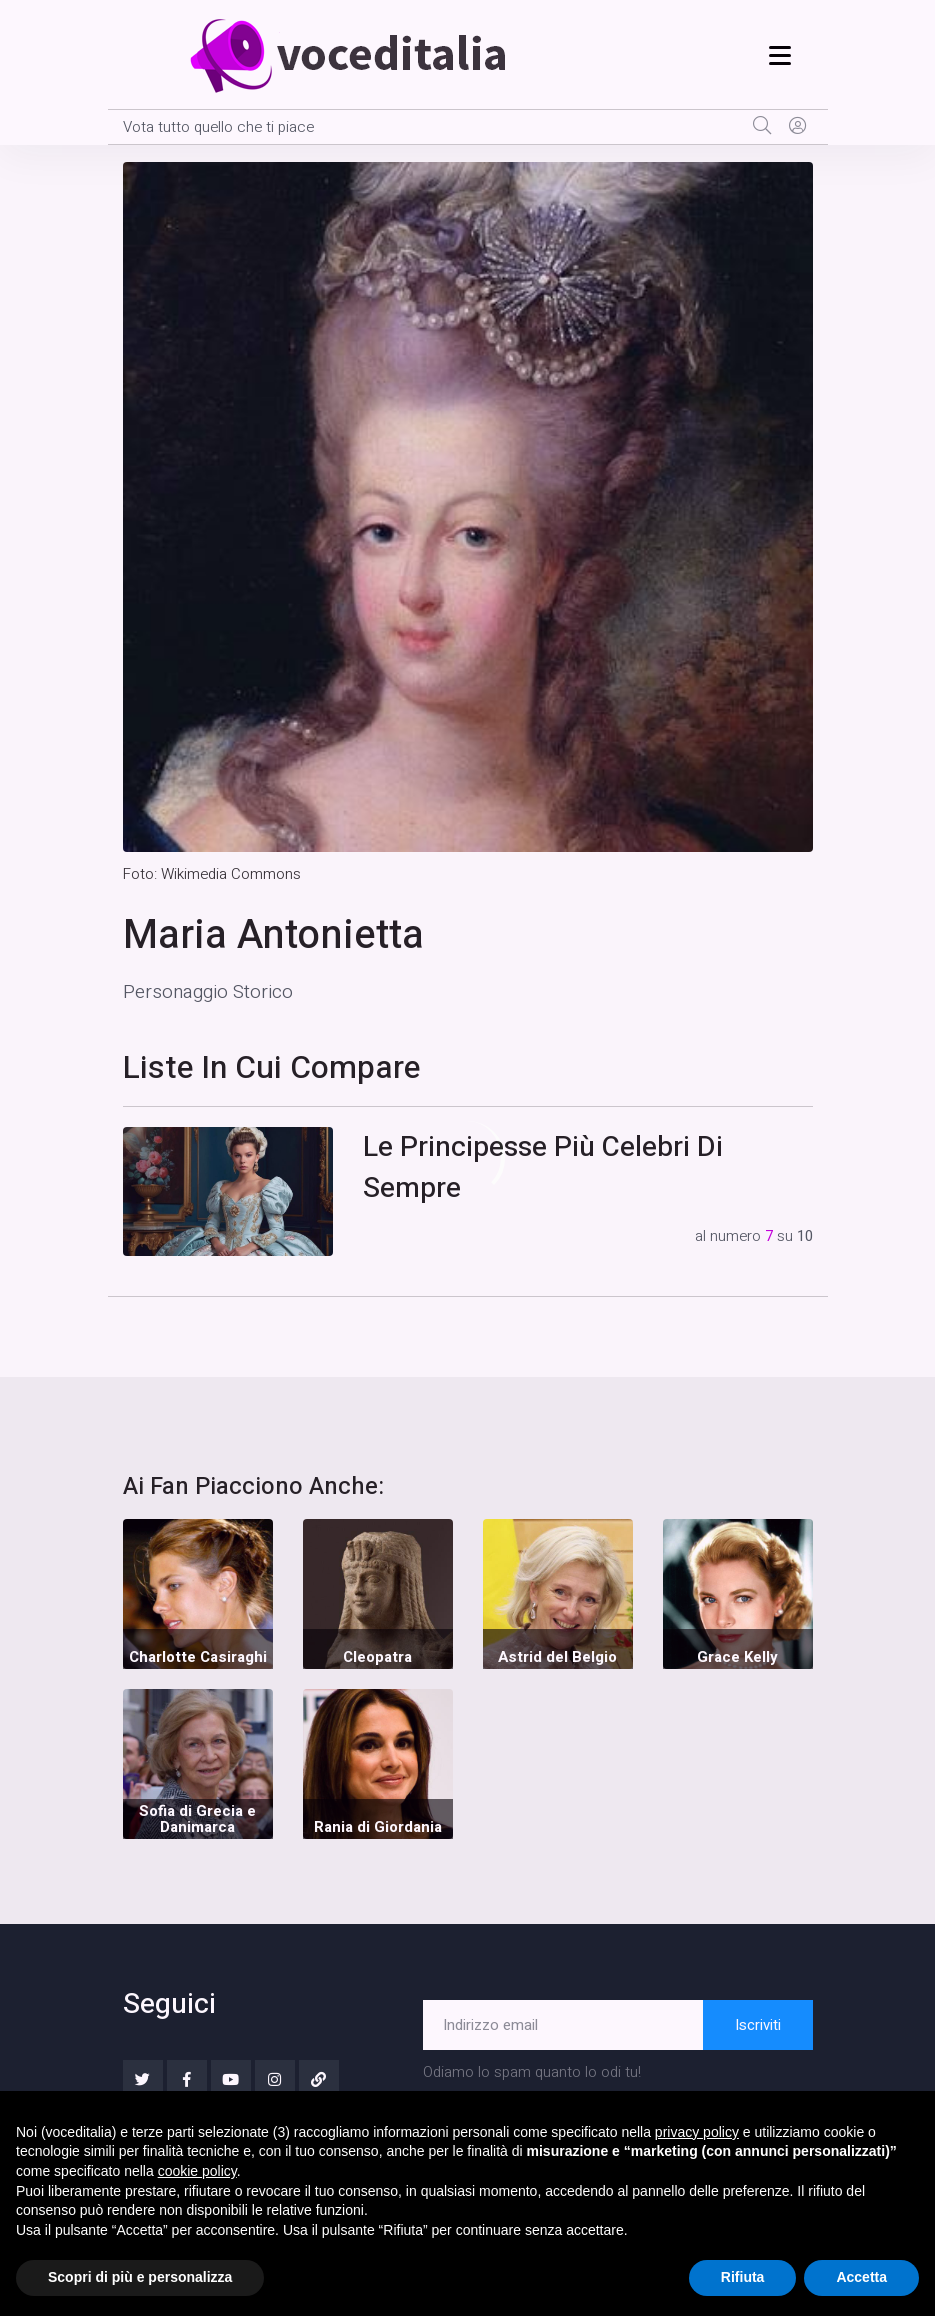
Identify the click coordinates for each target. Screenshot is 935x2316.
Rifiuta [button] (743, 2277)
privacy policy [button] (697, 2132)
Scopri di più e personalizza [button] (140, 2277)
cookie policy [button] (197, 2171)
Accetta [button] (861, 2277)
